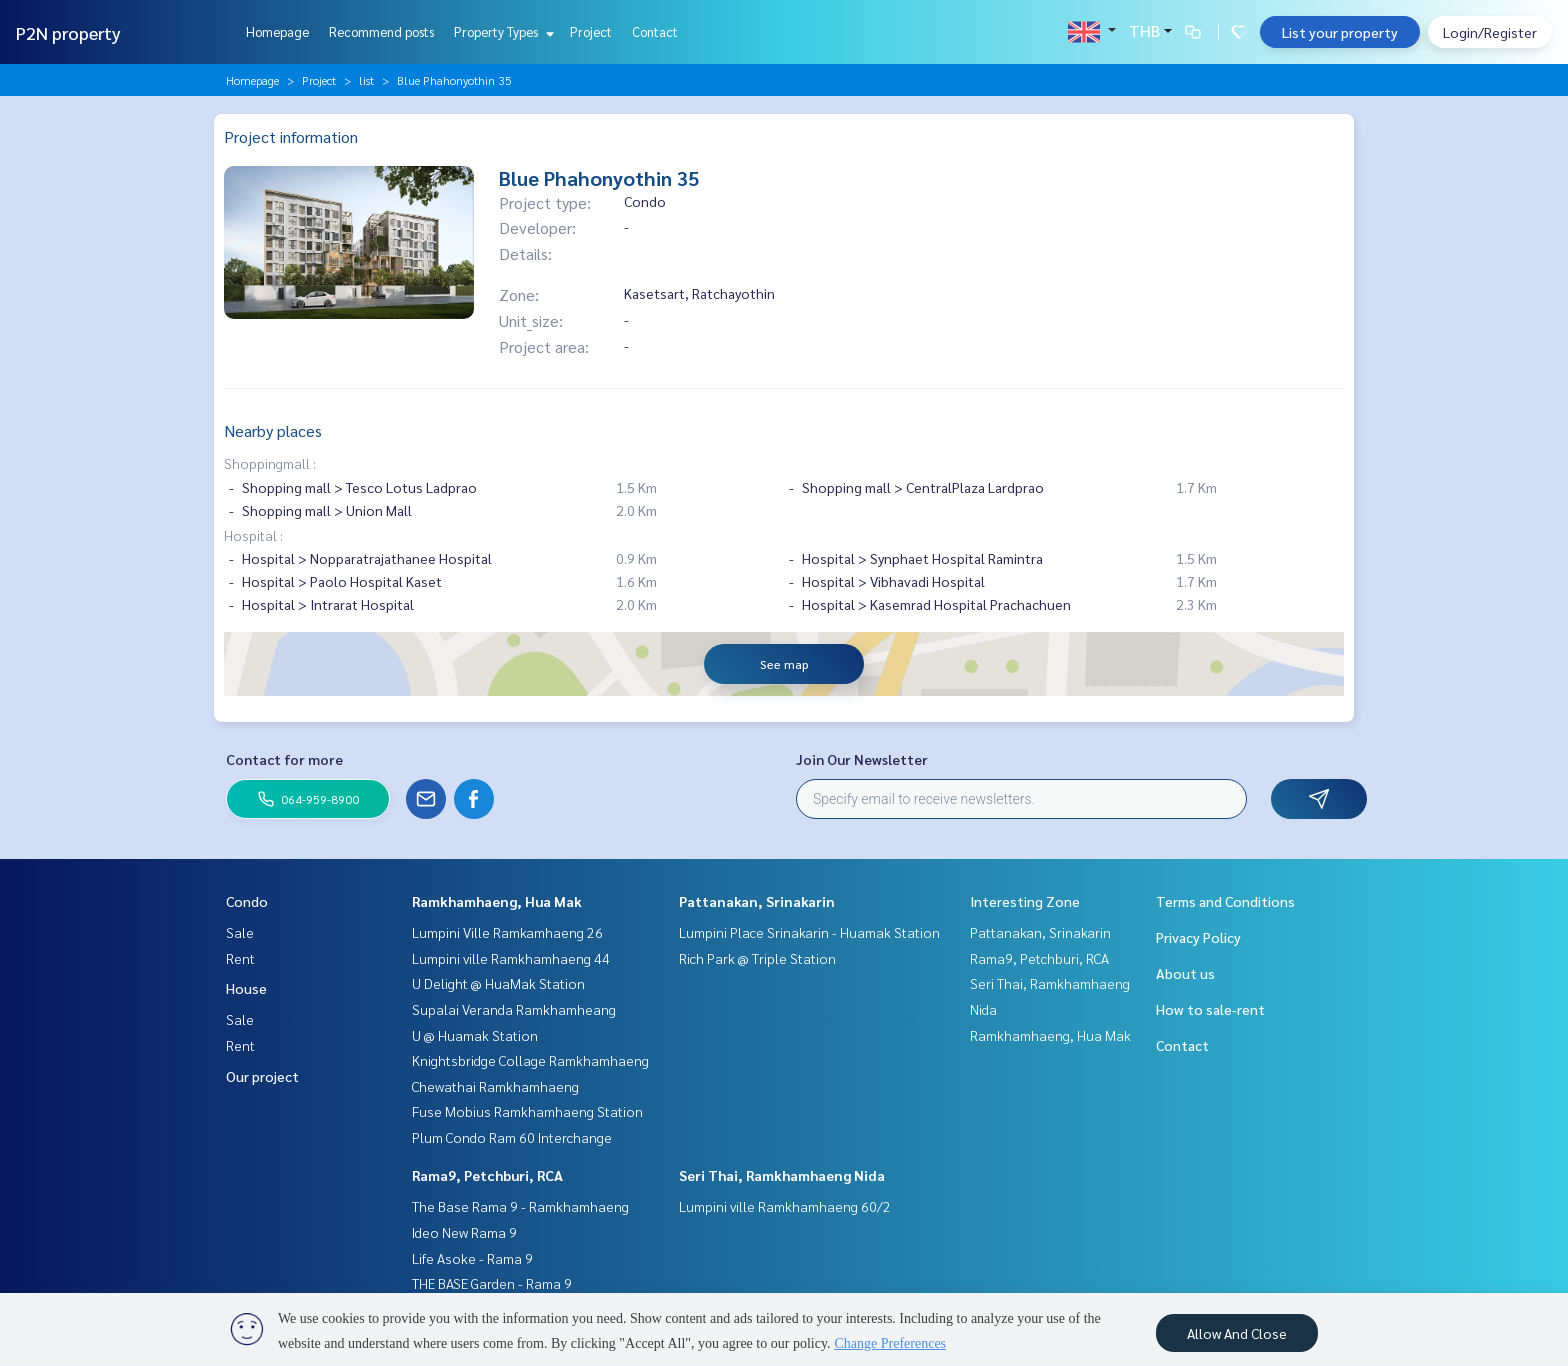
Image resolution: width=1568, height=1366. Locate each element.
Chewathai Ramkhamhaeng (495, 1086)
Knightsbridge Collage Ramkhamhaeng (530, 1060)
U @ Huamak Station (475, 1035)
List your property (1340, 32)
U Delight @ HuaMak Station (498, 983)
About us (1185, 973)
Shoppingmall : (270, 463)
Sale (240, 932)
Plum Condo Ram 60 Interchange (512, 1137)
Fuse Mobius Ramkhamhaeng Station (527, 1111)
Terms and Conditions (1225, 901)
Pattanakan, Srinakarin (757, 901)
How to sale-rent (1210, 1009)
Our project (262, 1076)
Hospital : (253, 535)
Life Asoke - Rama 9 (472, 1258)
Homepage (277, 31)
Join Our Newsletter (862, 759)
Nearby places (273, 430)
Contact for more (284, 759)
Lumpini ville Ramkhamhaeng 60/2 (785, 1206)
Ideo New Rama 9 (464, 1232)
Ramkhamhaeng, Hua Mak (497, 901)
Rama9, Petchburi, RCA (487, 1175)
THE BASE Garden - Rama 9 (492, 1283)
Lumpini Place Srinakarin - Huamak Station (809, 932)
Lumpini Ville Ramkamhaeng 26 (507, 932)
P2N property (68, 32)
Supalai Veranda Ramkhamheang (514, 1009)
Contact (655, 31)
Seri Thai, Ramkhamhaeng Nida (782, 1175)
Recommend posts (381, 31)
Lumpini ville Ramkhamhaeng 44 (511, 958)
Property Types (501, 31)
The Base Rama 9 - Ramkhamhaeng (520, 1206)
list (366, 80)
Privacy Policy (1198, 937)
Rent (240, 958)
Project (591, 31)
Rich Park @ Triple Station (757, 958)
